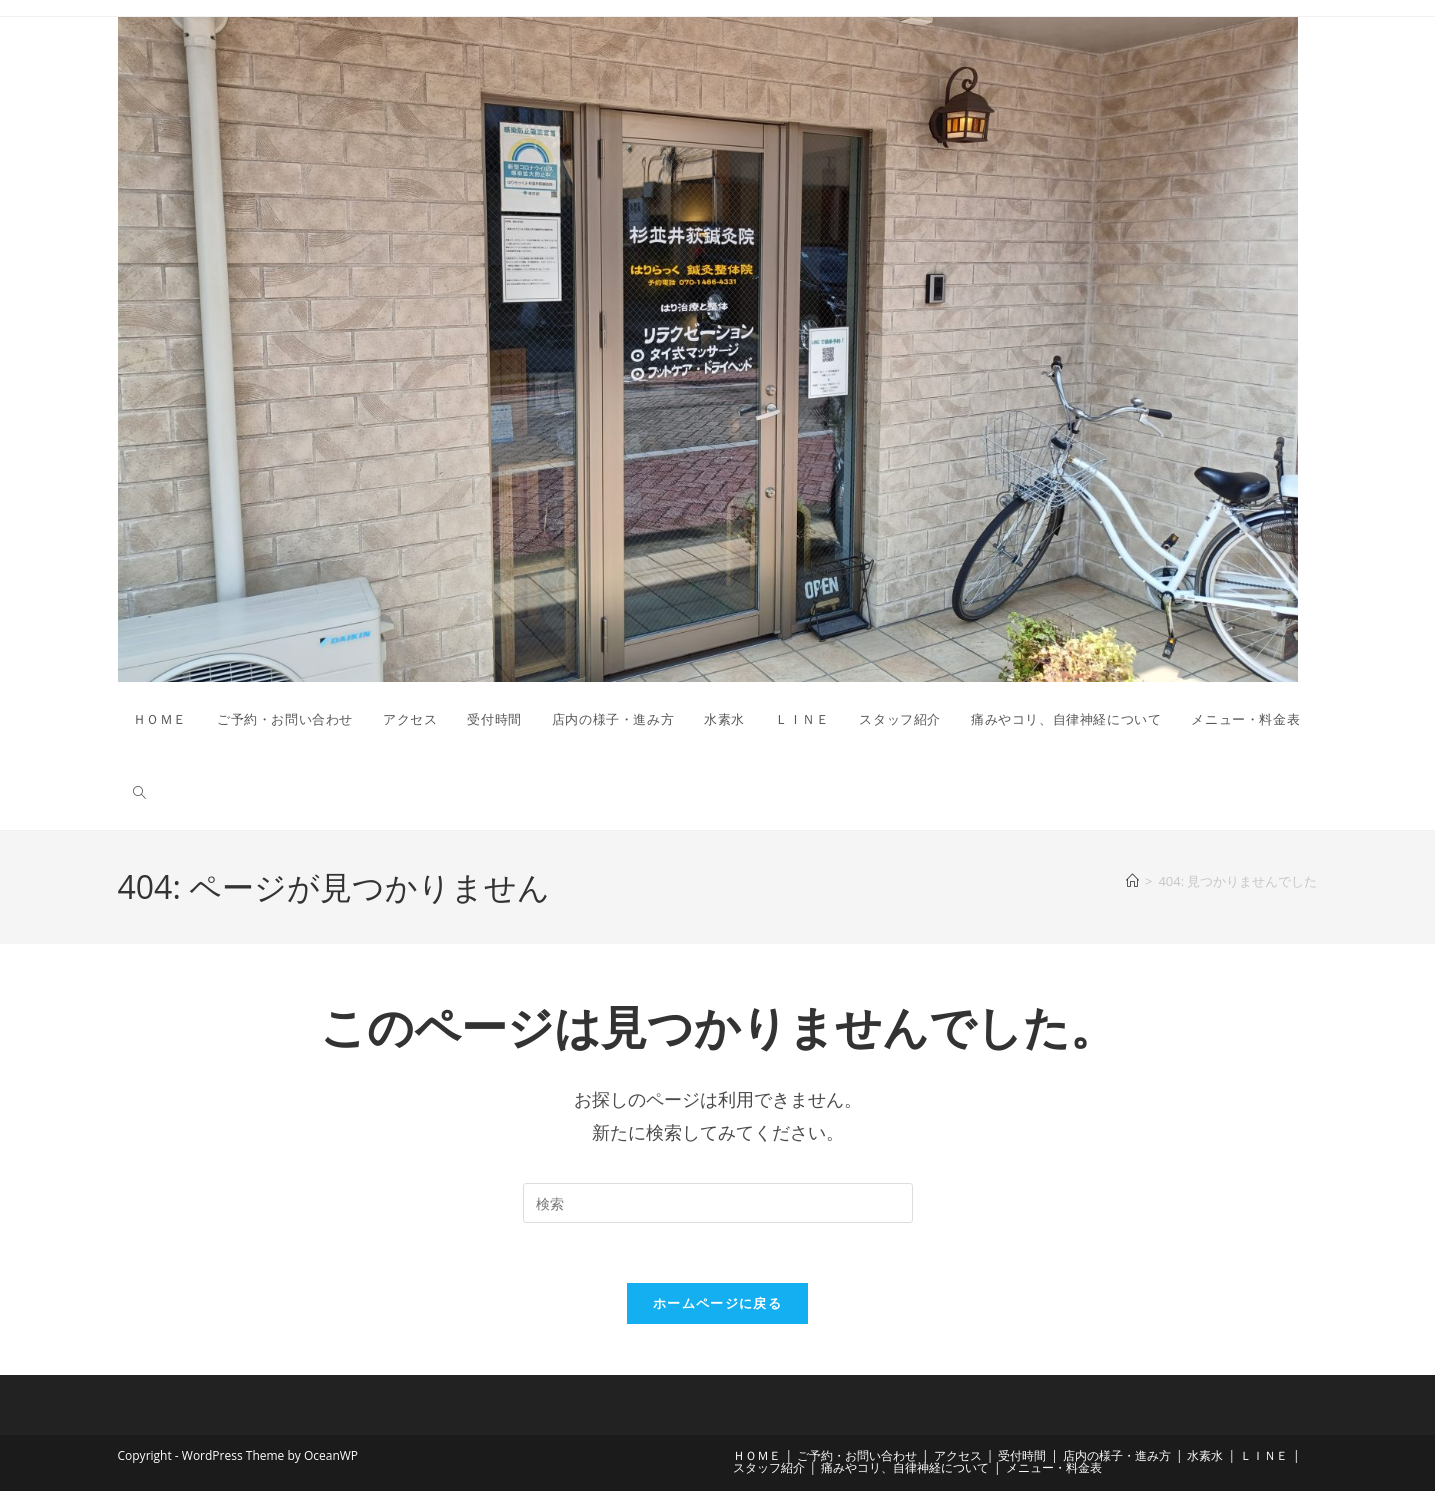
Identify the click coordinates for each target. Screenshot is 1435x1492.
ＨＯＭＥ (757, 1456)
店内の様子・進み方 (1117, 1456)
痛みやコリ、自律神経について (905, 1468)
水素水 (1205, 1456)
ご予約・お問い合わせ (857, 1456)
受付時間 (1022, 1456)
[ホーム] (1132, 881)
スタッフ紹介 (769, 1468)
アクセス (958, 1456)
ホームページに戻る (717, 1304)
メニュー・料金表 (1054, 1468)
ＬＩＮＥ (1264, 1456)
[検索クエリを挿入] (718, 1203)
